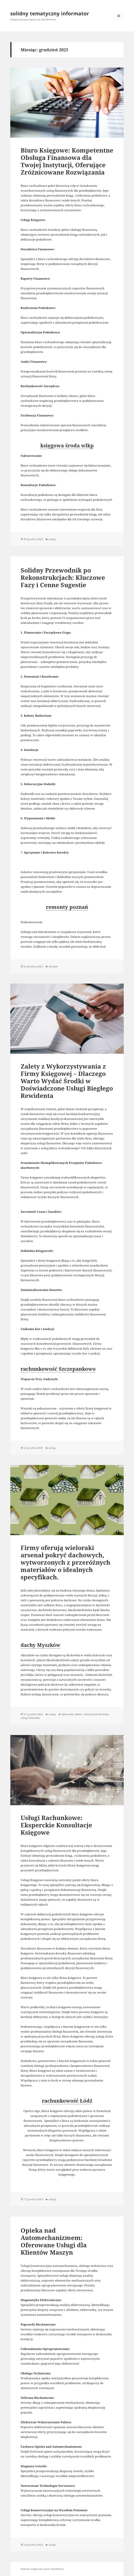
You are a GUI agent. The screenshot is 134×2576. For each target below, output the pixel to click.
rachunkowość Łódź (67, 2100)
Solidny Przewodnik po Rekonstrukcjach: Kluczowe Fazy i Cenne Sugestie (63, 577)
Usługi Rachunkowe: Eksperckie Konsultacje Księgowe (56, 1825)
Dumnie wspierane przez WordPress (42, 2569)
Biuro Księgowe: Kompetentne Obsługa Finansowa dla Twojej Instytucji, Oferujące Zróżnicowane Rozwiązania (67, 161)
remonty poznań (67, 906)
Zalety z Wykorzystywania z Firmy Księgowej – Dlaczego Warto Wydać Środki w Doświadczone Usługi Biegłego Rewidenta (67, 1081)
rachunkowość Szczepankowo (58, 1368)
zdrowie (53, 966)
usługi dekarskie (30, 1717)
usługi (52, 539)
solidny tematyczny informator (49, 13)
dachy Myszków (40, 1644)
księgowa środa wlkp (67, 445)
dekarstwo (67, 1714)
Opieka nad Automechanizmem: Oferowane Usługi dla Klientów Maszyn (54, 2241)
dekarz (79, 1714)
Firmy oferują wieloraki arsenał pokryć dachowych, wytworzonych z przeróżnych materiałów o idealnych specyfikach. (65, 1562)
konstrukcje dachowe (96, 1714)
